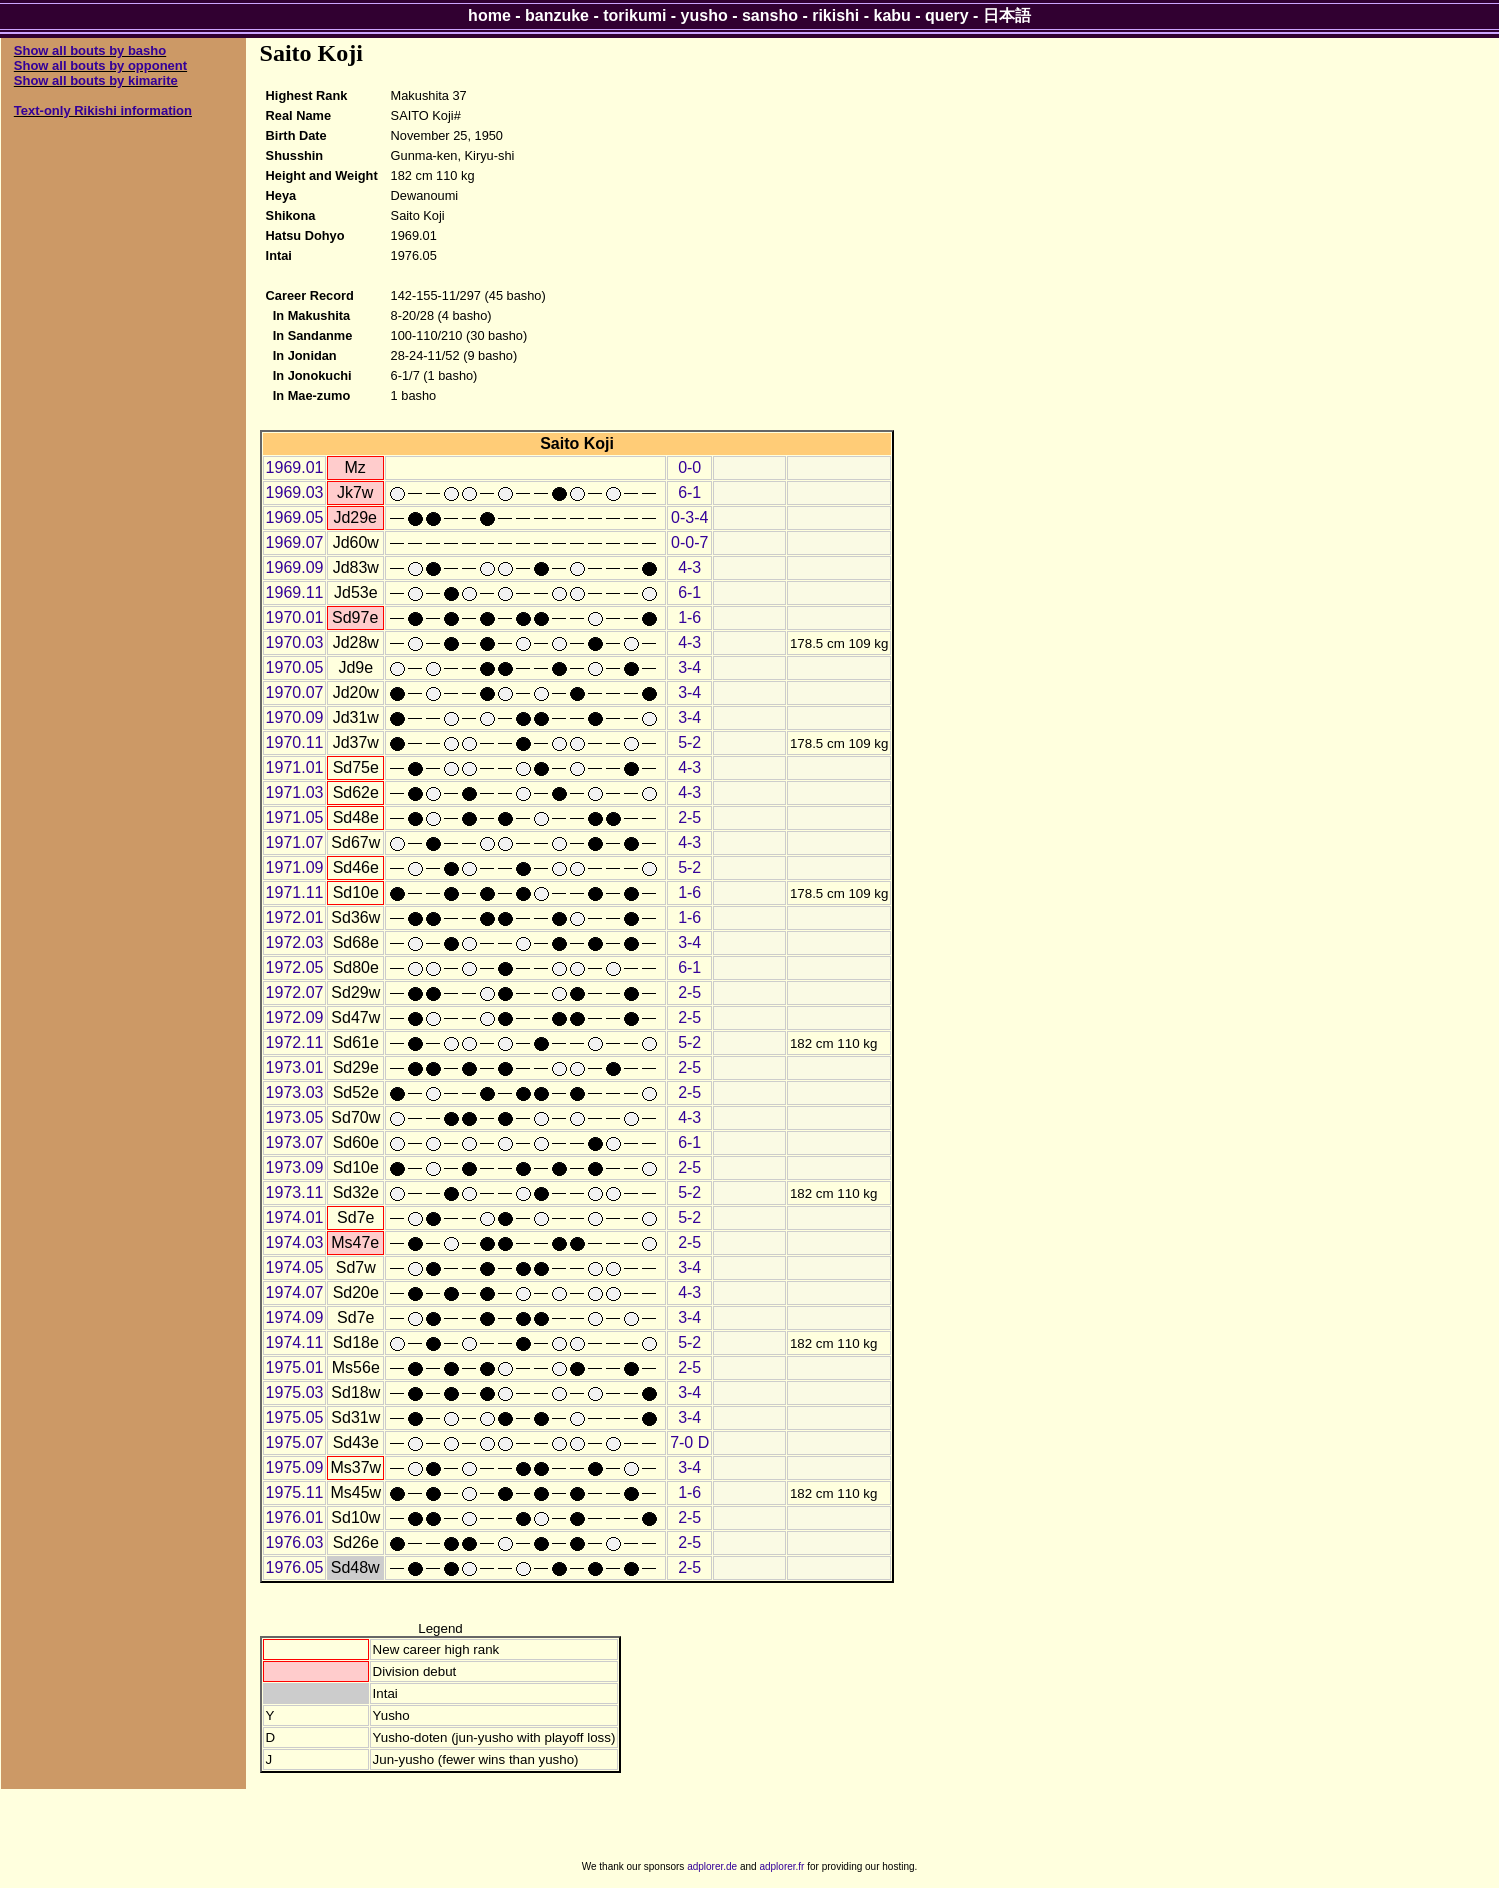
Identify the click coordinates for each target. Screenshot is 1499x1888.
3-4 (689, 667)
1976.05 (295, 1567)
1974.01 (295, 1217)
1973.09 (295, 1167)
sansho (770, 15)
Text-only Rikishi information (103, 110)
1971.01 (295, 767)
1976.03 (295, 1542)
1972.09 (295, 1017)
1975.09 (295, 1467)
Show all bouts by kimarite (96, 80)
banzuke (557, 15)
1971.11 (295, 892)
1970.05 (295, 667)
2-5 (689, 817)
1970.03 (295, 642)
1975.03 (295, 1392)
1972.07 (295, 992)
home (489, 15)
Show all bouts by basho (90, 50)
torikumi (634, 15)
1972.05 (295, 967)
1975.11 (295, 1492)
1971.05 (295, 817)
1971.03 (295, 792)
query (947, 15)
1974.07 (295, 1292)
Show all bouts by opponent (100, 65)
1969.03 (295, 492)
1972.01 (295, 917)
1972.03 (295, 942)
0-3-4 (689, 517)
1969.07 (295, 542)
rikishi (835, 15)
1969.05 (295, 517)
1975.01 (295, 1367)
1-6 (689, 617)
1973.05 (295, 1117)
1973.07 (295, 1142)
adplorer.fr (781, 1866)
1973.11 (295, 1192)
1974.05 (295, 1267)
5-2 (689, 742)
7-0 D (689, 1442)
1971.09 (295, 867)
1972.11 (295, 1042)
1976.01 (295, 1517)
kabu (892, 15)
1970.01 (295, 617)
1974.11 (295, 1342)
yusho (704, 15)
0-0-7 (689, 542)
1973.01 (295, 1067)
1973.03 (295, 1092)
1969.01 (295, 467)
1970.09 (295, 717)
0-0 (689, 467)
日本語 (1007, 15)
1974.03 (295, 1242)
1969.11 (295, 592)
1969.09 (295, 567)
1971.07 (295, 842)
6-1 (689, 492)
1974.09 (295, 1317)
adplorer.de (712, 1866)
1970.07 (295, 692)
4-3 (689, 567)
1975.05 (295, 1417)
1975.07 (295, 1442)
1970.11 (295, 742)
